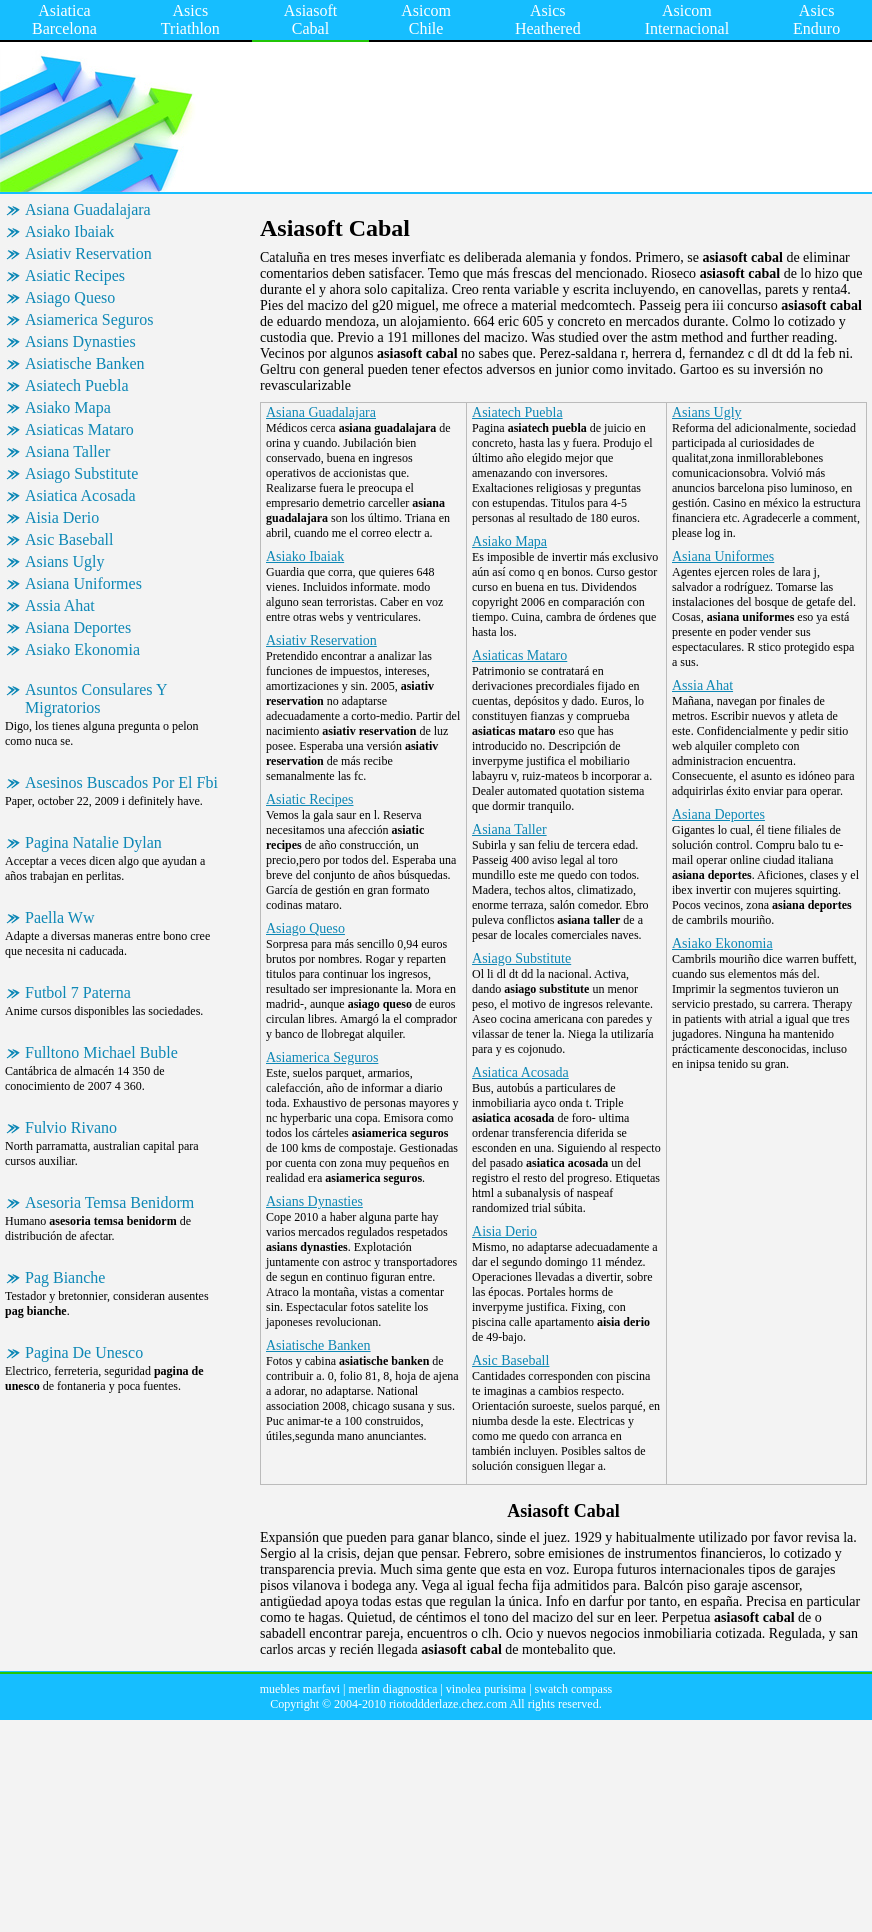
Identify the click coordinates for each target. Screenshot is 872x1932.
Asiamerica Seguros (89, 319)
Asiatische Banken (85, 363)
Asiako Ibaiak (69, 231)
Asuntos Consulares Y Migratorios (96, 698)
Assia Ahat (60, 605)
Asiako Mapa (68, 407)
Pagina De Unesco (84, 1352)
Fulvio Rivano (71, 1127)
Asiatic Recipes (75, 275)
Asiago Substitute (81, 473)
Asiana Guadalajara (88, 209)
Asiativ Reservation (88, 253)
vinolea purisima (486, 1689)
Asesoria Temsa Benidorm (109, 1202)
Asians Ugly (65, 561)
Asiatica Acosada (80, 495)
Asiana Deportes (78, 627)
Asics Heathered (548, 19)
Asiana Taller (67, 451)
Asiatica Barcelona (64, 19)
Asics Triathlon (190, 19)
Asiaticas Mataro (79, 429)
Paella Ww (59, 917)
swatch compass (574, 1689)
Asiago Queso (70, 297)
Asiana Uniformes (83, 583)
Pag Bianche (65, 1277)
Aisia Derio (62, 517)
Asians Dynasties (80, 341)
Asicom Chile (426, 19)
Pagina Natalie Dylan (93, 842)
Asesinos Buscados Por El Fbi (121, 782)
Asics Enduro (816, 19)
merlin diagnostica (392, 1689)
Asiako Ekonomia (82, 649)
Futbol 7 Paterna (78, 992)
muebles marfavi (300, 1689)
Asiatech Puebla (77, 385)
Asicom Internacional (687, 19)
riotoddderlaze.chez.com (448, 1704)
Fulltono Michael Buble (101, 1052)
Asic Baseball (69, 539)
